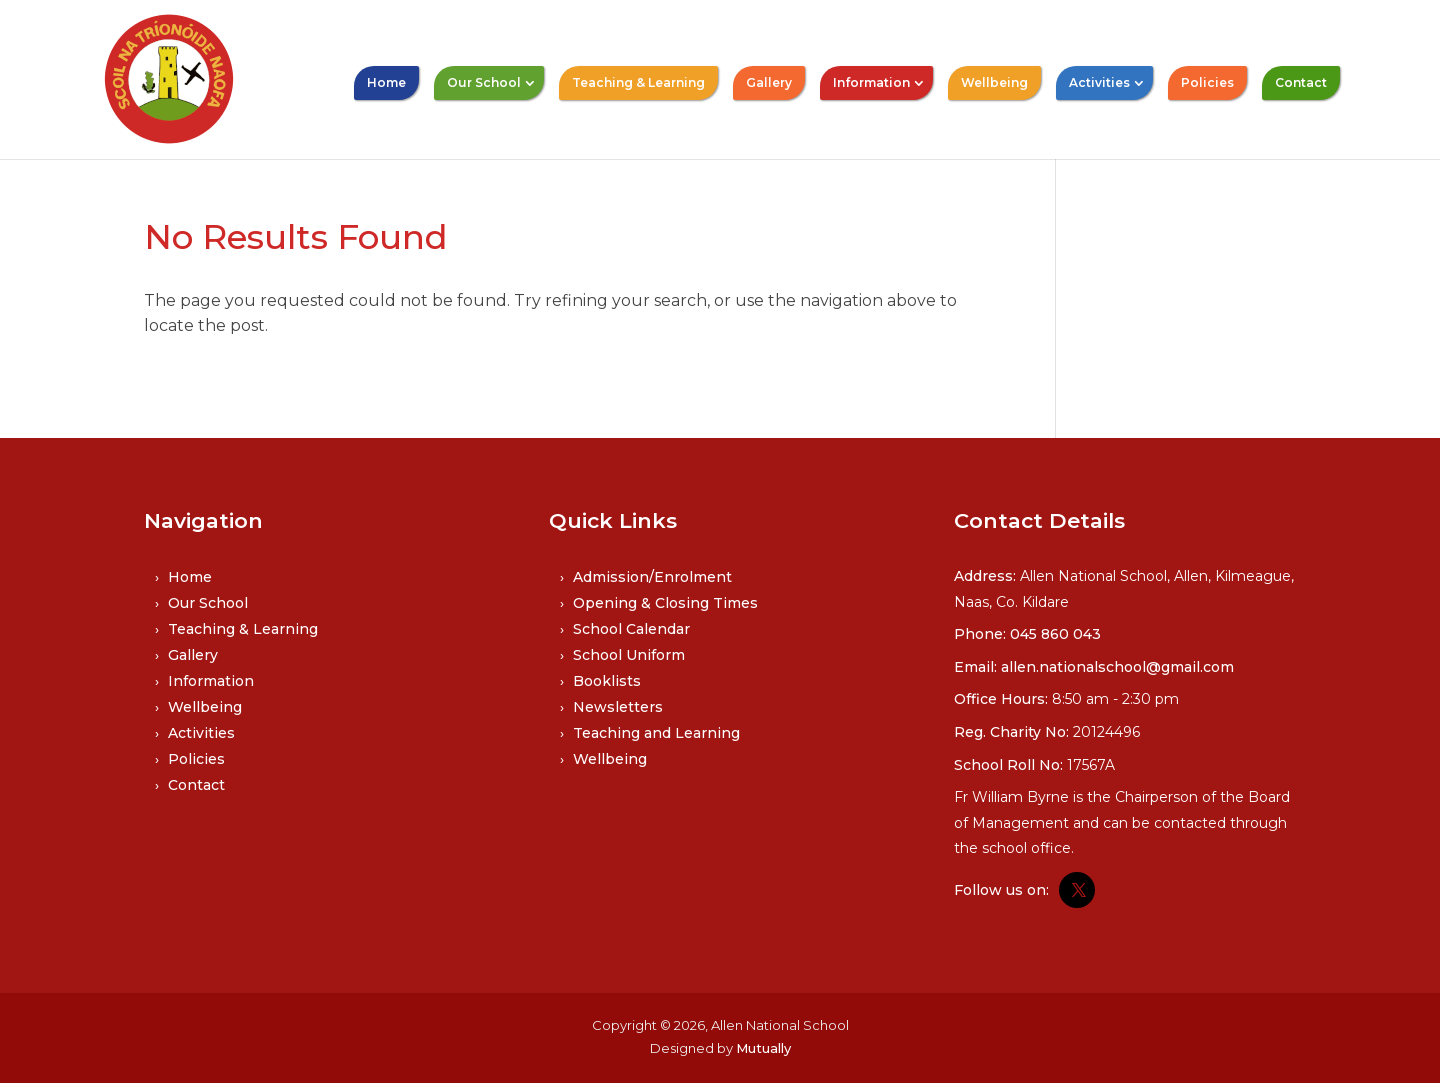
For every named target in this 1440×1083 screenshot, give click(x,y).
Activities (1099, 82)
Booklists (607, 681)
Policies (1207, 82)
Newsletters (618, 707)
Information (871, 82)
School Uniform (629, 655)
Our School (484, 82)
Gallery (769, 82)
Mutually (763, 1048)
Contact (1301, 82)
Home (386, 82)
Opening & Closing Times (665, 603)
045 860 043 (1055, 634)
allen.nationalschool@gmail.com (1117, 667)
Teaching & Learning (638, 82)
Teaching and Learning (656, 733)
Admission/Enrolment (652, 577)
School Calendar (631, 629)
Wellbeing (994, 82)
